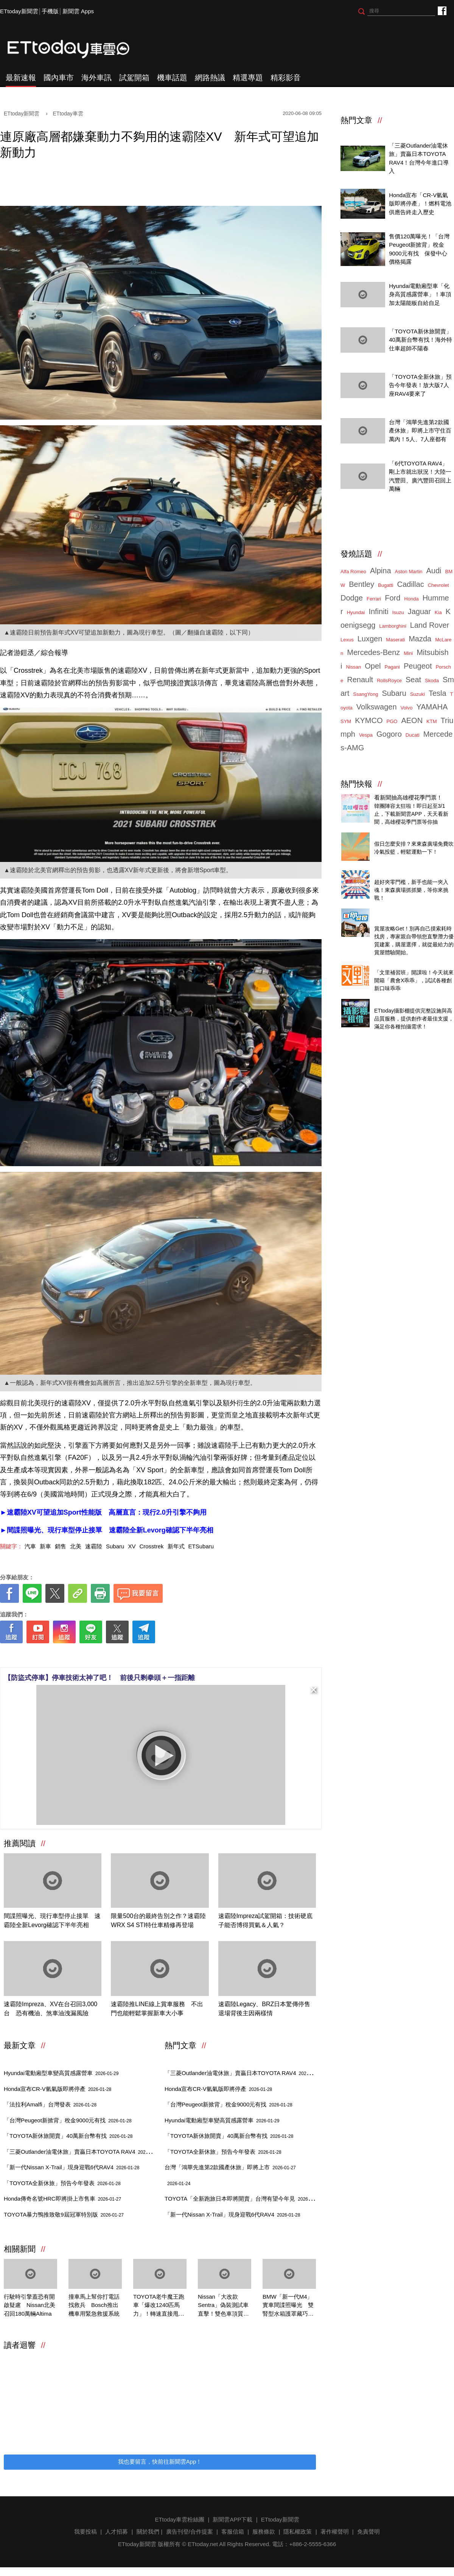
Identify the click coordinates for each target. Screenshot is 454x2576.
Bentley (361, 584)
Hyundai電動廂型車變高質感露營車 (61, 2073)
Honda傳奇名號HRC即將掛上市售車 (62, 2198)
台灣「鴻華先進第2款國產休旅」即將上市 (230, 2167)
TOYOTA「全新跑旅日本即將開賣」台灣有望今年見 (243, 2198)
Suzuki (417, 694)
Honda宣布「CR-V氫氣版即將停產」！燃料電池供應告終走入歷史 (420, 203)
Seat (413, 679)
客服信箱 (232, 2531)
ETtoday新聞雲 (19, 11)
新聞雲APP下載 (232, 2519)
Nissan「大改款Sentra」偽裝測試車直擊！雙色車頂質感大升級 (223, 2305)
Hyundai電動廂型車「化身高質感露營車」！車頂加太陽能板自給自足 (420, 294)
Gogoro (389, 734)
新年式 (176, 1546)
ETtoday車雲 (75, 49)
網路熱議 (210, 77)
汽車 (30, 1546)
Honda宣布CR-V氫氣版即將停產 (57, 2089)
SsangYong (365, 694)
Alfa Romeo (353, 571)
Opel (373, 666)
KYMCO (368, 720)
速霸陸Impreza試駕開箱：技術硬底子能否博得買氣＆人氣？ (265, 1920)
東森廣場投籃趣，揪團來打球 (411, 835)
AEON (412, 720)
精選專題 (248, 77)
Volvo (407, 708)
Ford (392, 598)
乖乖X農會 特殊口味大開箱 (408, 964)
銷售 (60, 1546)
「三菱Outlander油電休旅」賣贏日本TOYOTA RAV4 (82, 2151)
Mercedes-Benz (373, 652)
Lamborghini (392, 626)
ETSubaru (201, 1546)
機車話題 (172, 77)
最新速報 (21, 77)
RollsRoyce (389, 680)
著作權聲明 (334, 2531)
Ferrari (374, 599)
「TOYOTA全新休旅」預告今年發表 (62, 2183)
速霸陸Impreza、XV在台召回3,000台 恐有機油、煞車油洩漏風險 (50, 2008)
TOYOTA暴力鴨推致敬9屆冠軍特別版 (64, 2214)
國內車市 (59, 77)
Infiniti (378, 611)
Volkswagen (376, 707)
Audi (434, 570)
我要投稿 (85, 2531)
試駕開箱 (134, 77)
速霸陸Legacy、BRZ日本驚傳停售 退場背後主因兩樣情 (267, 2008)
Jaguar (419, 611)
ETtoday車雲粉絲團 (441, 10)
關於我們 (148, 2531)
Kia (438, 612)
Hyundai (356, 612)
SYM (345, 721)
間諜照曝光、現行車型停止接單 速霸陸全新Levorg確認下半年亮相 (52, 1920)
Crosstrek (151, 1546)
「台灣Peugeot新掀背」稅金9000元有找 (68, 2120)
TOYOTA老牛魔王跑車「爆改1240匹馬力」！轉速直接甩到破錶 (158, 2305)
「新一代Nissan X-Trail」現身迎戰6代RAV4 (71, 2167)
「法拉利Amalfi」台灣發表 (50, 2104)
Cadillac (410, 584)
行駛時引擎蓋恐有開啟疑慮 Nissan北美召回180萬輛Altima (29, 2305)
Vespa (366, 735)
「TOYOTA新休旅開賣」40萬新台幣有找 (68, 2136)
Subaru (115, 1546)
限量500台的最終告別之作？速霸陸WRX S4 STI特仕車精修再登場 (158, 1920)
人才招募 (116, 2531)
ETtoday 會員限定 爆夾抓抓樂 (411, 873)
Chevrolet (438, 585)
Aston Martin (409, 571)
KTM (431, 721)
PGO (392, 721)
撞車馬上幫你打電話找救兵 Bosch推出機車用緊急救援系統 (94, 2305)
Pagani (392, 667)
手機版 (50, 11)
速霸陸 (93, 1546)
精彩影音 (286, 77)
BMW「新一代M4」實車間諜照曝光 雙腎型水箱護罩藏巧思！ (288, 2305)
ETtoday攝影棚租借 (399, 1002)
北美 (75, 1546)
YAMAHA (432, 707)
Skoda (432, 680)
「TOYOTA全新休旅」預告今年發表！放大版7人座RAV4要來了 (420, 385)
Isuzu (398, 612)
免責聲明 (368, 2531)
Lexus (347, 639)
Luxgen (370, 639)
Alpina (380, 570)
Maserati (395, 639)
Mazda (420, 639)
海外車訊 (96, 77)
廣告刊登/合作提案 (189, 2531)
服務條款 (263, 2531)
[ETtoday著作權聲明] (137, 1655)
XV (131, 1546)
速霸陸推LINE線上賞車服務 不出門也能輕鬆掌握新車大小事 (157, 2008)
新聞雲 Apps (78, 11)
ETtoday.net (203, 2544)
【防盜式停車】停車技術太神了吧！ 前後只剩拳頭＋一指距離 (99, 1678)
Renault (360, 679)
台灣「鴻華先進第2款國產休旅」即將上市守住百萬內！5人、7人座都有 (420, 430)
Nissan (353, 667)
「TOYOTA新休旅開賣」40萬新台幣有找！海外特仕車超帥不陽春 (420, 340)
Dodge (351, 598)
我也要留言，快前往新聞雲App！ (160, 2461)
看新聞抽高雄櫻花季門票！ (408, 797)
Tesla (437, 693)
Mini (408, 653)
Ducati (413, 735)
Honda (411, 599)
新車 (45, 1546)
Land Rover (429, 625)
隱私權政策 (297, 2531)
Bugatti (385, 585)
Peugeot (418, 666)
